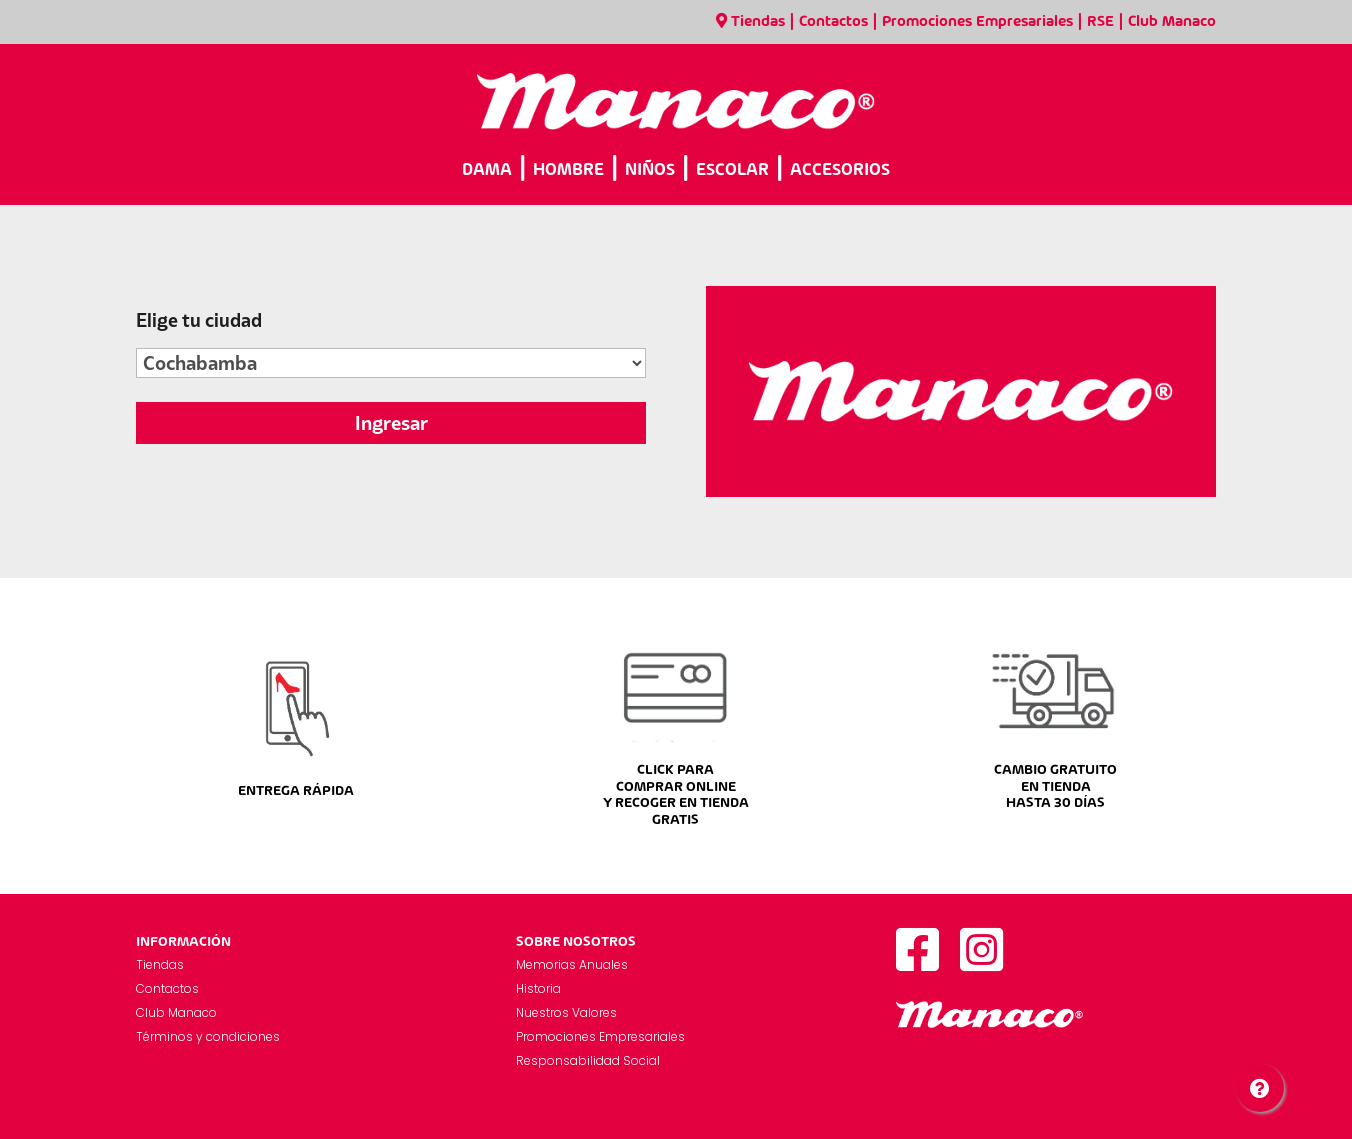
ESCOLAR (732, 170)
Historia (538, 988)
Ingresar (391, 423)
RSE (1100, 22)
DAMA (487, 170)
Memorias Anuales (572, 964)
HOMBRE (568, 170)
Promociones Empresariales (977, 22)
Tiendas (750, 22)
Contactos (833, 22)
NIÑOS (650, 170)
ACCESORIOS (840, 170)
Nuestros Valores (566, 1012)
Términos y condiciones (208, 1036)
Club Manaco (1172, 22)
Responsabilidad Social (588, 1060)
